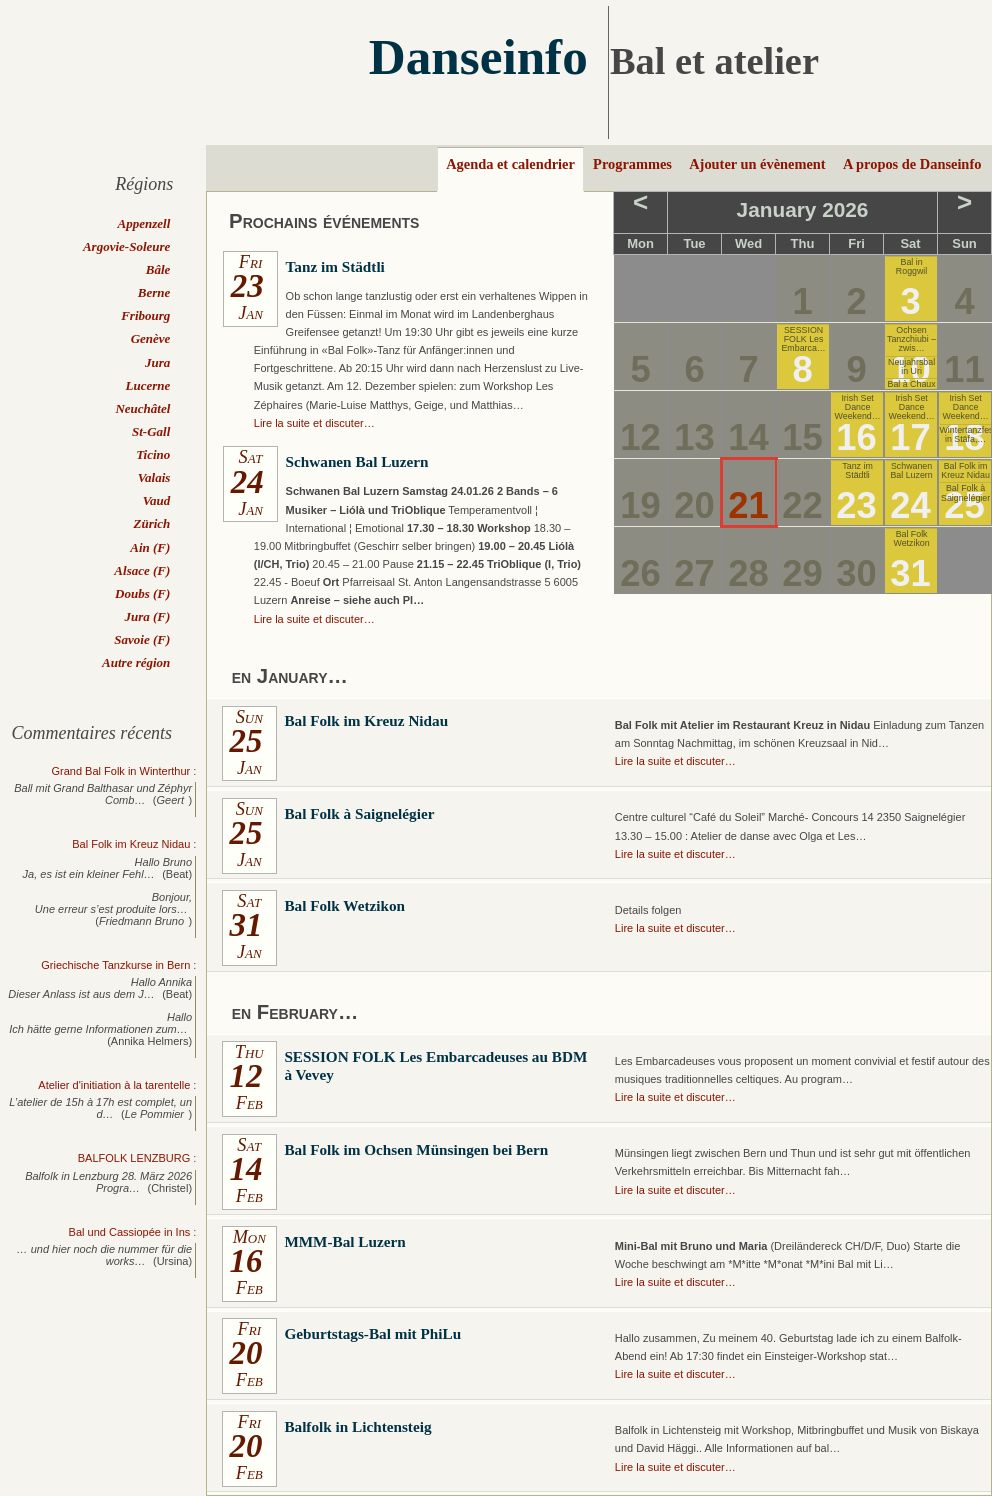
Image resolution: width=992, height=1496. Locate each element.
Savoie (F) (142, 639)
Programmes (632, 164)
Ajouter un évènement (757, 164)
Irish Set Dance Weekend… (858, 407)
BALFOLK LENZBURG (134, 1158)
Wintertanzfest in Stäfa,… (966, 434)
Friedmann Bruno (141, 921)
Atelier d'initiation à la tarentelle (114, 1085)
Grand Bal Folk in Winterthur (120, 771)
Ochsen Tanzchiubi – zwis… (911, 339)
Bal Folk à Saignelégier (965, 492)
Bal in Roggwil (911, 266)
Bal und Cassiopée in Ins (130, 1232)
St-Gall (151, 431)
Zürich (151, 523)
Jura (157, 362)
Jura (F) (147, 616)
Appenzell (144, 223)
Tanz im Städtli (857, 470)
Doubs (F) (142, 593)
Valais (154, 477)
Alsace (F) (142, 570)
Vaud (156, 500)
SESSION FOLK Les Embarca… (803, 339)
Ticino (153, 454)
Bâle (158, 269)
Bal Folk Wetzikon (911, 538)
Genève (151, 338)
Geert (171, 800)
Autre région (136, 662)
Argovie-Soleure (126, 246)
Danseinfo (478, 56)
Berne (154, 292)
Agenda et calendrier (510, 164)
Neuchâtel (142, 408)
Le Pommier (154, 1114)
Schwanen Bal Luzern (911, 470)
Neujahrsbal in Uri (911, 366)
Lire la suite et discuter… (314, 423)
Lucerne (148, 385)
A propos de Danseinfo (912, 164)
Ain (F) (150, 547)
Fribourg (145, 315)
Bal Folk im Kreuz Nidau (965, 470)
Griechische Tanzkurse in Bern (115, 965)
